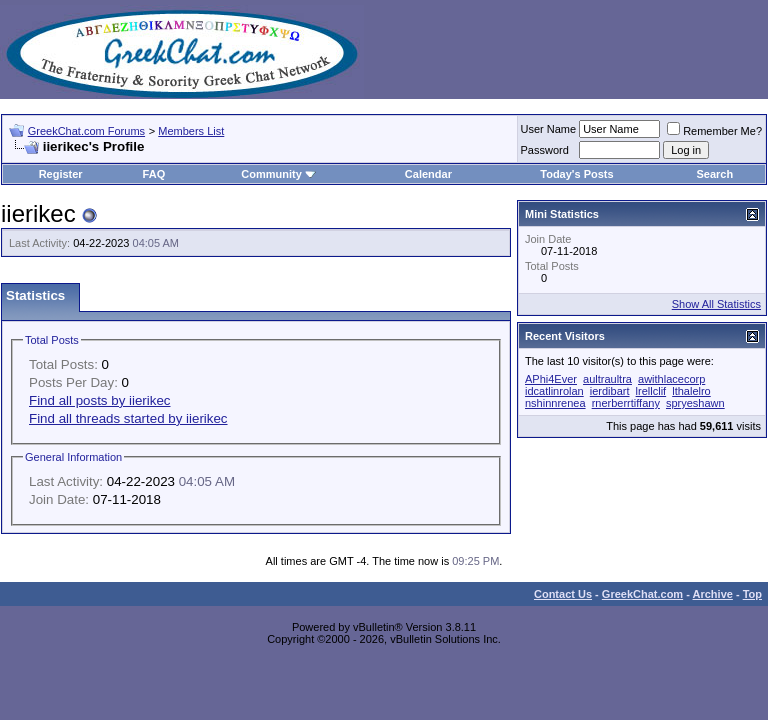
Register (61, 174)
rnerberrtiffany (626, 403)
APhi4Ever (551, 379)
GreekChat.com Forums (86, 131)
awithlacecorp (671, 379)
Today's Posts (576, 174)
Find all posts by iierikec (99, 400)
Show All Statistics (716, 304)
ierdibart (610, 391)
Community (278, 174)
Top (752, 594)
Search (715, 174)
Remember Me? (714, 131)
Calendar (428, 174)
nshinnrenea (555, 403)
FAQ (154, 174)
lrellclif (651, 391)
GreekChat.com (642, 594)
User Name (549, 129)
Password (545, 150)
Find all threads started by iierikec (128, 418)
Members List (191, 131)
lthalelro (691, 391)
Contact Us (563, 594)
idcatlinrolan (554, 391)
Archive (713, 594)
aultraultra (607, 379)
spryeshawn (695, 403)
